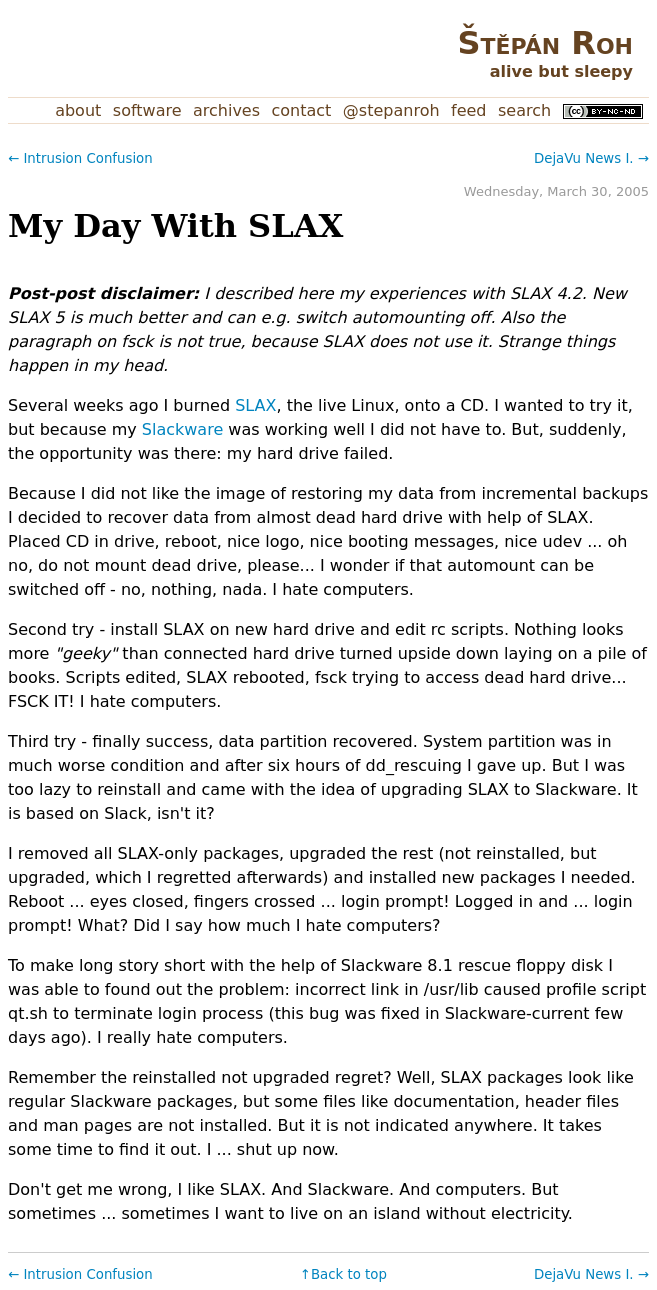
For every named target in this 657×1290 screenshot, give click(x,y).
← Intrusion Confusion (80, 158)
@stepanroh (391, 110)
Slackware (182, 429)
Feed (468, 110)
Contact (302, 110)
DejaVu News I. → (591, 158)
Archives (226, 110)
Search (524, 110)
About (78, 110)
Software (147, 110)
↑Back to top (343, 1274)
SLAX (255, 405)
